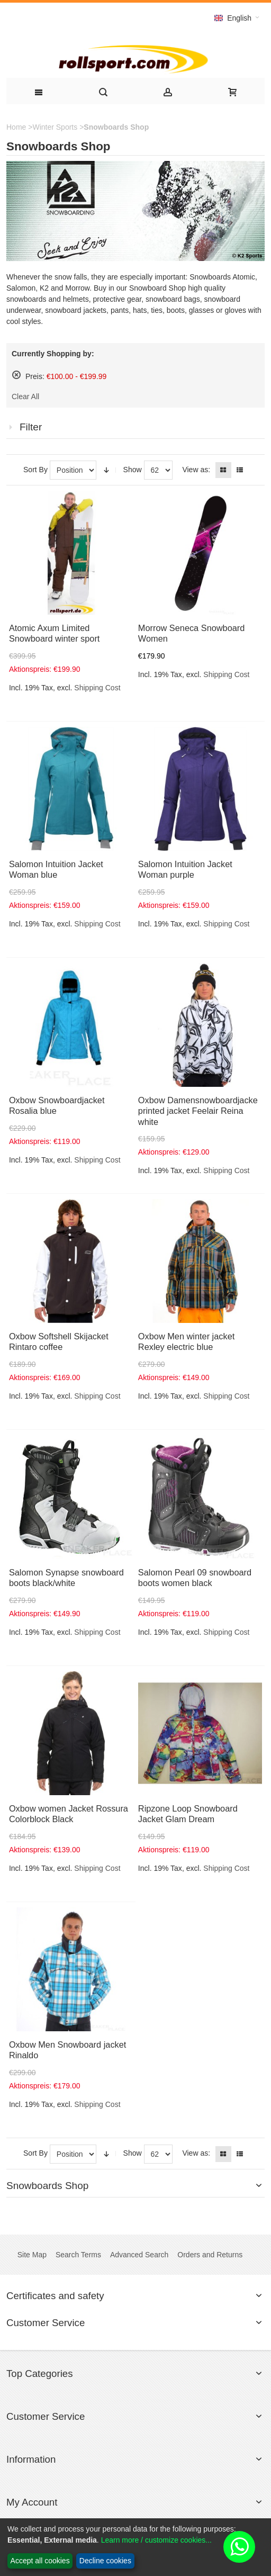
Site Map (32, 2254)
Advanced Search (139, 2254)
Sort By (35, 469)
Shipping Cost (97, 687)
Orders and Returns (209, 2254)
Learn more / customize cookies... (156, 2540)
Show (132, 469)
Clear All (25, 396)
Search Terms (78, 2254)
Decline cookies (105, 2560)
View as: (196, 469)
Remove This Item (16, 375)
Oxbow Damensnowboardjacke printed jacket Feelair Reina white (198, 1110)
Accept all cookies (40, 2560)
